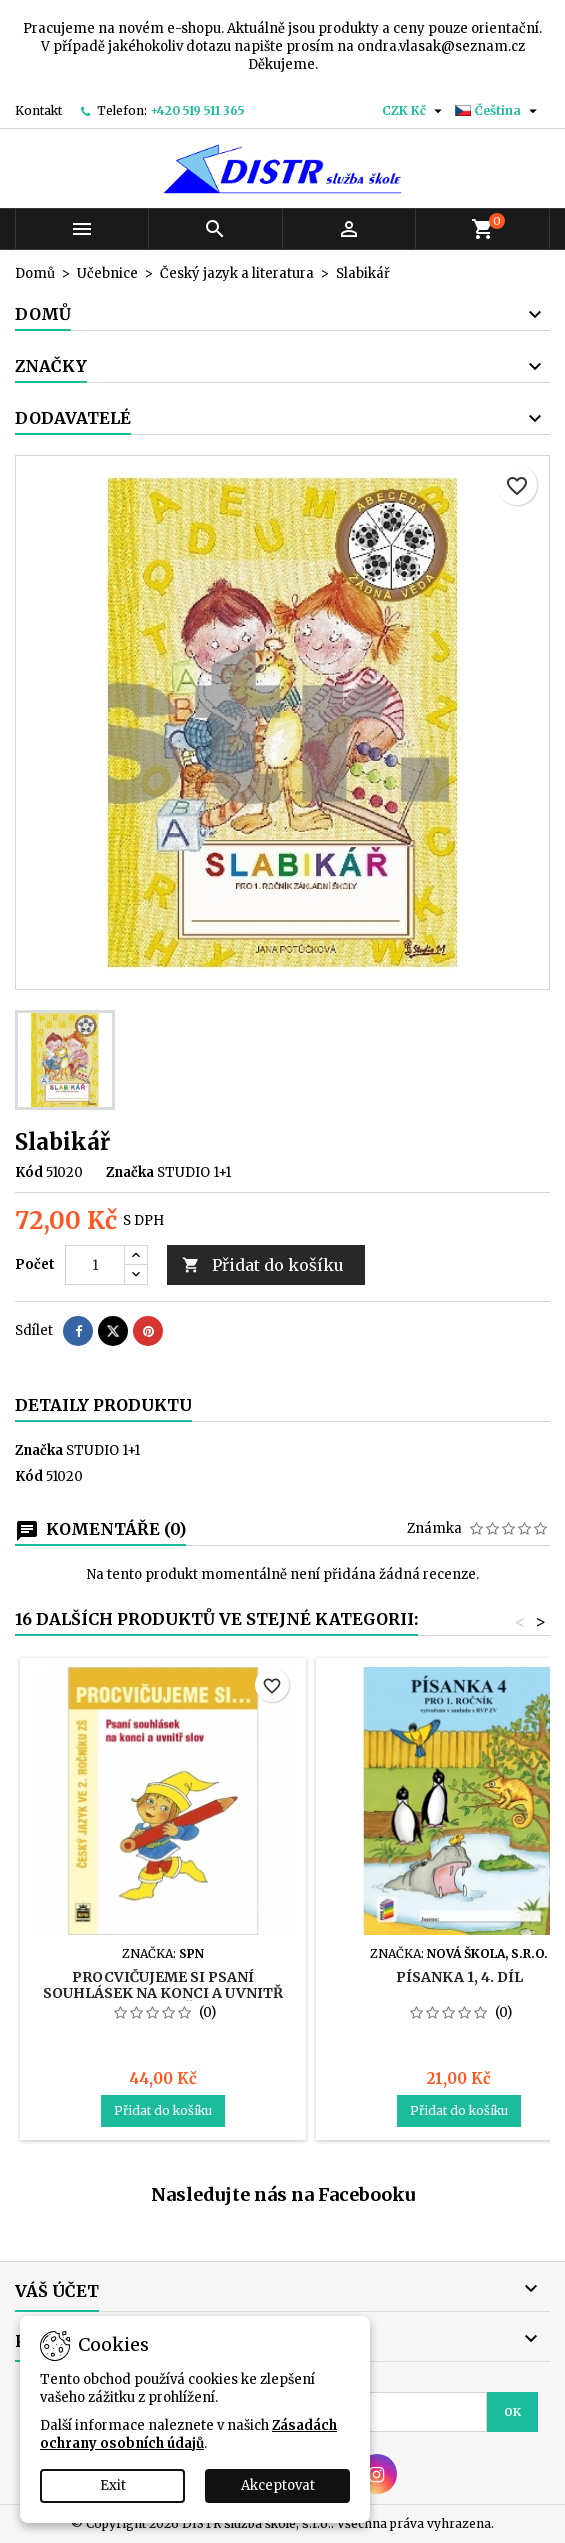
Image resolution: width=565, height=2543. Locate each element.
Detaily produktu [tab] (103, 1405)
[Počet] (95, 1265)
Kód (29, 1172)
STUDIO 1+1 (103, 1450)
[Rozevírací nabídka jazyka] (498, 111)
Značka (130, 1172)
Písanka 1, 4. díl (459, 1977)
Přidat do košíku (263, 1265)
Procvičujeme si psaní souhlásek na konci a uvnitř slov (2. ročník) (163, 1993)
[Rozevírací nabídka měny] (414, 111)
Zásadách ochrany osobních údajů (188, 2434)
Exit (113, 2485)
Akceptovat (278, 2485)
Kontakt (38, 110)
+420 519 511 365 (197, 110)
